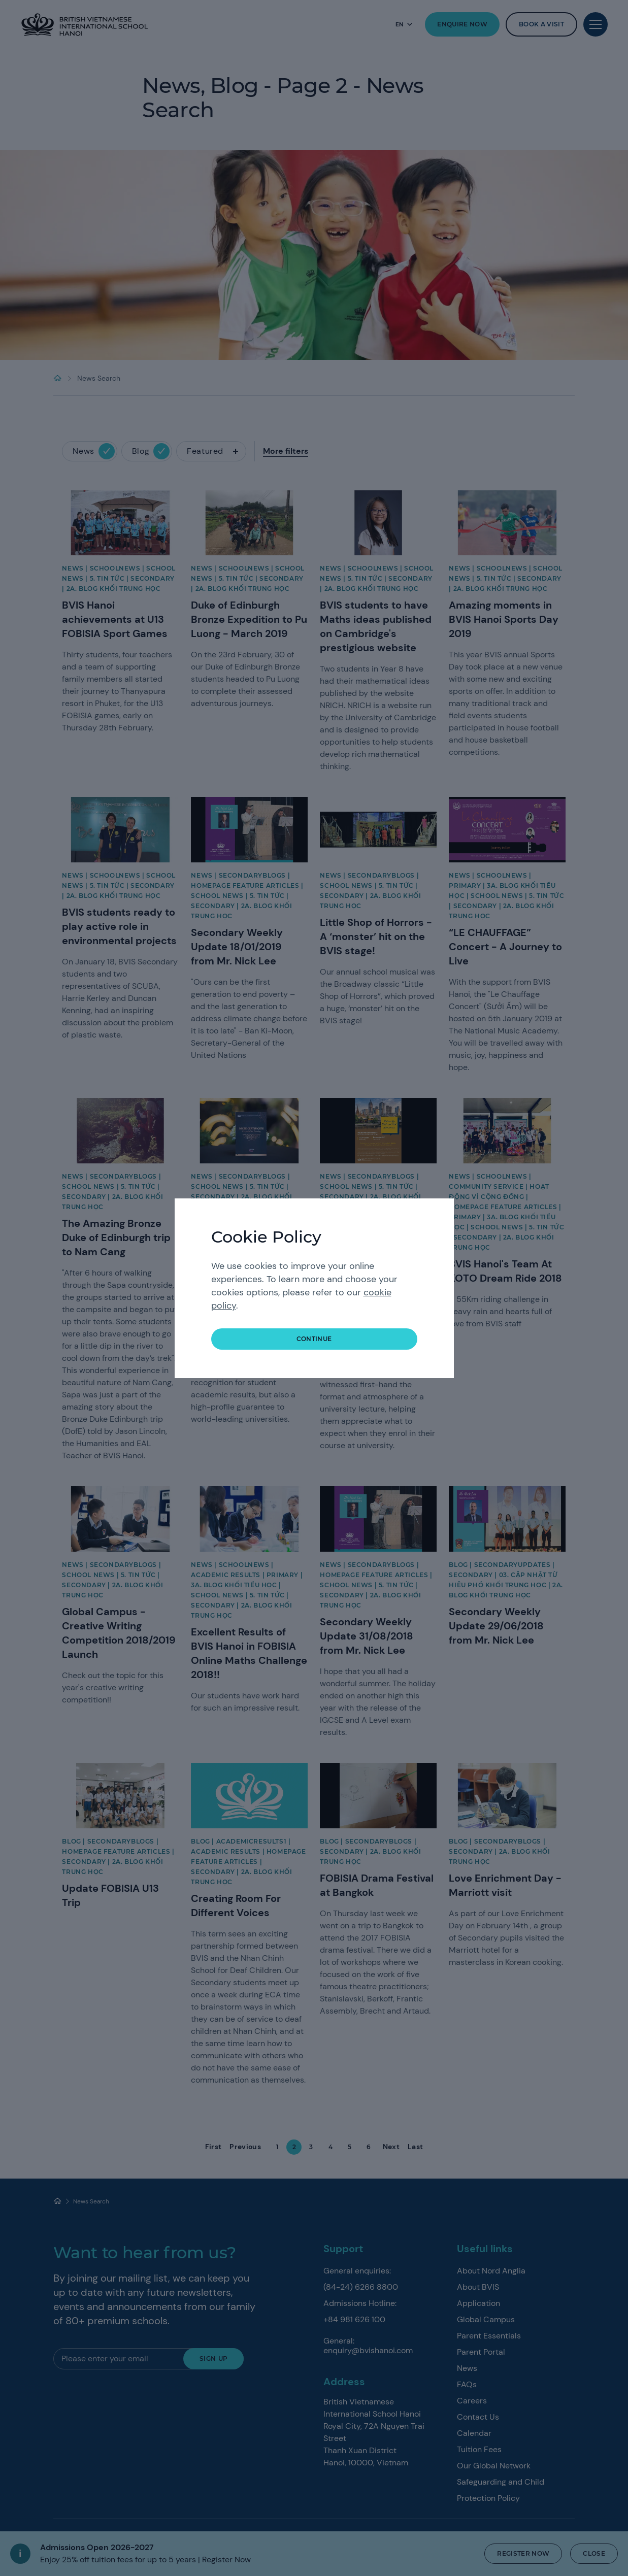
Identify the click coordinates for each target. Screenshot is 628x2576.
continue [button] (314, 1339)
